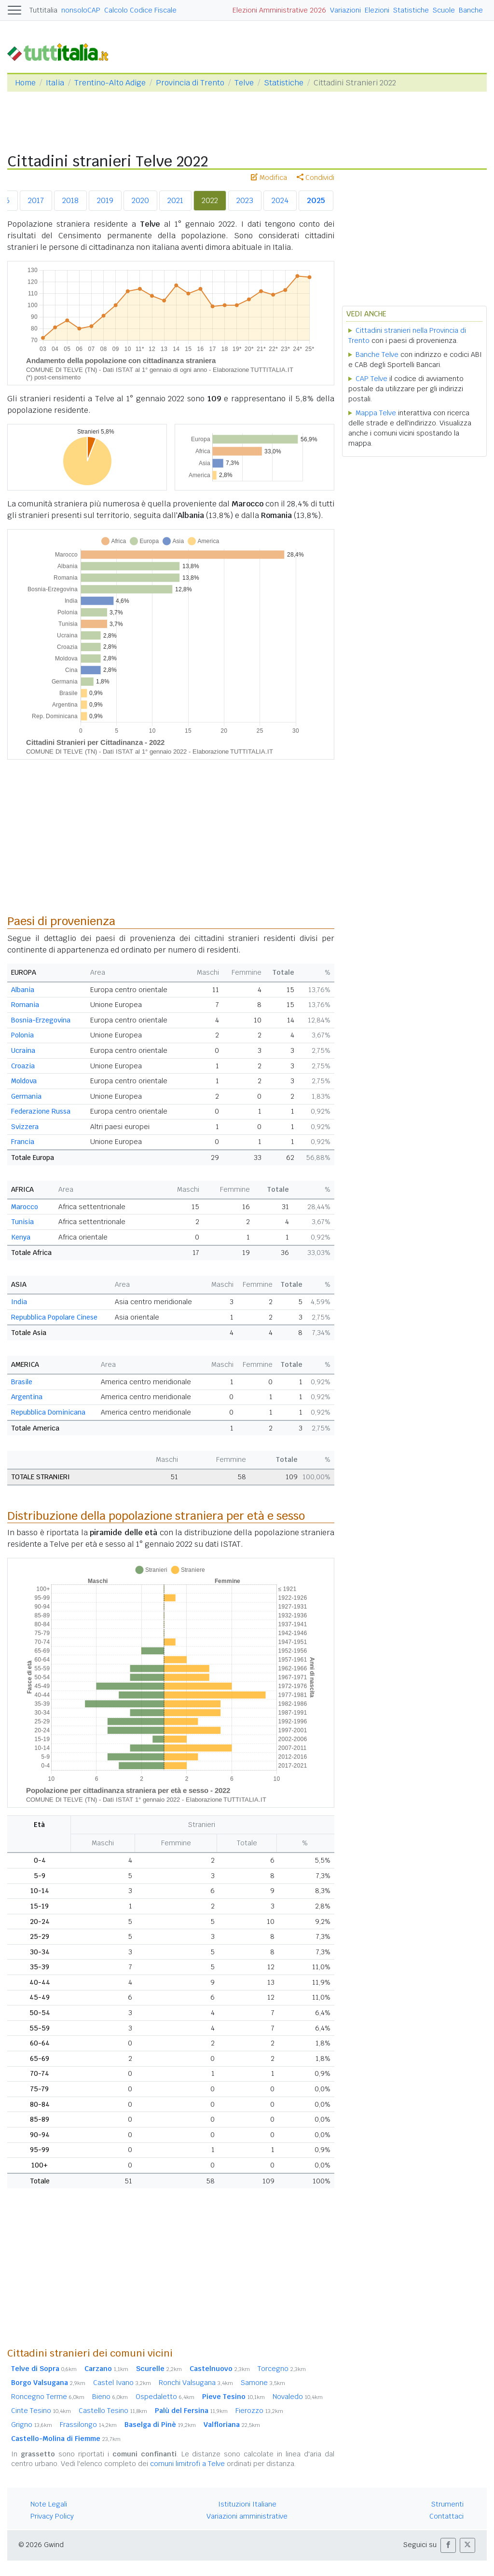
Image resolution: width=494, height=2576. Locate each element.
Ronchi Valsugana (196, 2382)
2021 (175, 200)
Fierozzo (259, 2410)
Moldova (24, 1081)
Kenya (20, 1237)
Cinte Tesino (41, 2410)
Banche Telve (377, 354)
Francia (22, 1141)
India (19, 1301)
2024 (280, 200)
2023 (244, 200)
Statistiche (411, 10)
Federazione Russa (40, 1111)
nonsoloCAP (80, 10)
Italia (55, 83)
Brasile (21, 1381)
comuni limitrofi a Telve (187, 2463)
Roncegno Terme (47, 2396)
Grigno (31, 2424)
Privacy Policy (52, 2516)
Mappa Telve (376, 413)
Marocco (24, 1206)
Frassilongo (88, 2424)
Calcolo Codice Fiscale (140, 10)
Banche (471, 10)
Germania (26, 1096)
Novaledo (298, 2396)
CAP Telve (371, 378)
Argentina (26, 1396)
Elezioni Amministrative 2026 (279, 10)
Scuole (444, 10)
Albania (22, 989)
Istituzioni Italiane (247, 2504)
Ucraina (23, 1050)
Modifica (269, 177)
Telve (244, 83)
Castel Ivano (122, 2382)
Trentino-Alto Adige (110, 83)
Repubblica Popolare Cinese (54, 1317)
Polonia (22, 1035)
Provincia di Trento (190, 83)
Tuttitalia (43, 10)
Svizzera (25, 1126)
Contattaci (446, 2516)
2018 (70, 200)
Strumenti (447, 2504)
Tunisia (22, 1221)
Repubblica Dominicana (48, 1412)
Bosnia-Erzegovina (40, 1020)
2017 (36, 200)
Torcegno (282, 2368)
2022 (210, 200)
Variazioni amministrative (247, 2516)
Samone (263, 2382)
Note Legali (48, 2504)
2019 (105, 200)
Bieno (110, 2396)
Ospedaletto (165, 2396)
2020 (140, 200)
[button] (448, 2545)
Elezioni (377, 10)
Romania (25, 1004)
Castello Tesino (113, 2410)
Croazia (23, 1066)
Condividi (315, 177)
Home (25, 83)
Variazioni (345, 10)
